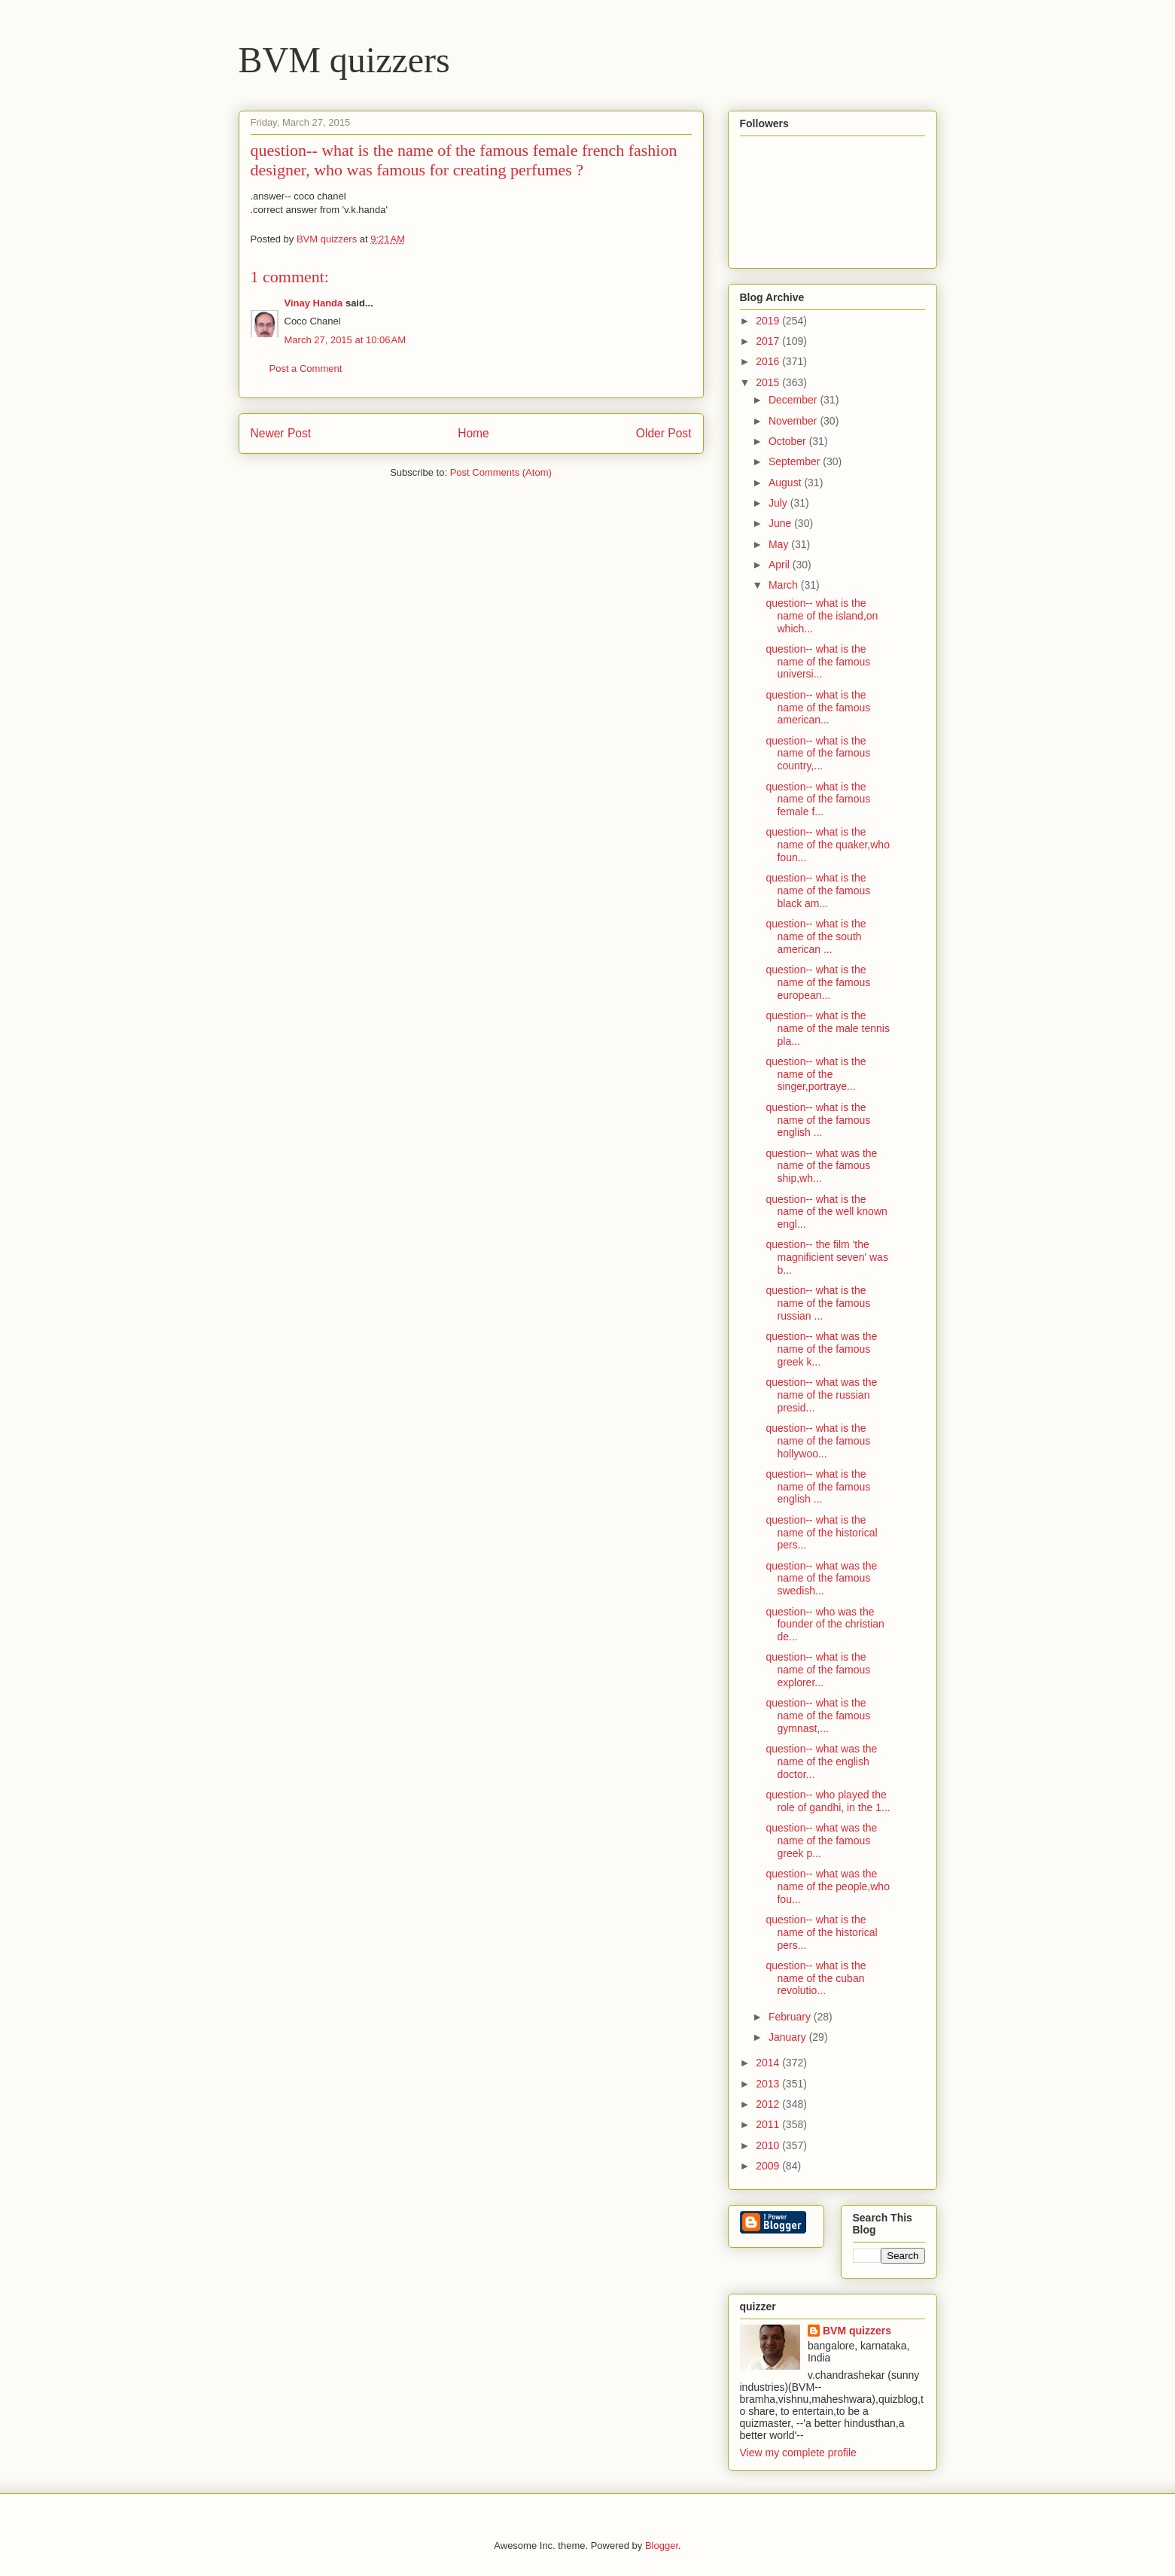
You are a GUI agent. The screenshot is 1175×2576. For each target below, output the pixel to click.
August (786, 483)
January (789, 2037)
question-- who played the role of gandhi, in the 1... (828, 1801)
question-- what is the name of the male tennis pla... (827, 1028)
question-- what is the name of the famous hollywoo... (818, 1441)
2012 (769, 2104)
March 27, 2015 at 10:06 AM (345, 340)
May (780, 544)
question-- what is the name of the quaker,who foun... (827, 844)
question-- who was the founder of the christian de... (825, 1624)
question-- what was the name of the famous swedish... (821, 1578)
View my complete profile (798, 2453)
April (781, 565)
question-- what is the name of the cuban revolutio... (816, 1978)
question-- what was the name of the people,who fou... (827, 1886)
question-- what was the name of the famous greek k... (821, 1349)
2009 (769, 2166)
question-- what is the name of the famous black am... (818, 890)
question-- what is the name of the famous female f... (818, 799)
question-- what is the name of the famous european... (818, 982)
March (785, 585)
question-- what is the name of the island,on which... (822, 616)
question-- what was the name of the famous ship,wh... (821, 1166)
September (796, 461)
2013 (769, 2084)
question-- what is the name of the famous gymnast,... (818, 1715)
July (779, 503)
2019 (769, 321)
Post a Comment (305, 368)
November (794, 421)
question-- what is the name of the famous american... (818, 707)
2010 (769, 2145)
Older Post (664, 433)
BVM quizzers (344, 60)
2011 (769, 2124)
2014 (769, 2063)
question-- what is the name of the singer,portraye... (816, 1074)
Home (473, 433)
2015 (769, 382)
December (794, 400)
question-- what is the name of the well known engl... (826, 1212)
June (781, 523)
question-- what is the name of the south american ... (816, 936)
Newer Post (281, 433)
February (791, 2017)
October (789, 441)
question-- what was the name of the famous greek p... (821, 1840)
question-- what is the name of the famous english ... (818, 1120)
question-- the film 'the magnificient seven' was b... (826, 1257)
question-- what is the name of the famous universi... (818, 662)
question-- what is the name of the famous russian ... (818, 1303)
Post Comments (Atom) (501, 472)
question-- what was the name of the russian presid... (821, 1395)
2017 (769, 341)
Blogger (661, 2545)
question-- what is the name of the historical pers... (821, 1532)
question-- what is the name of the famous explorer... (818, 1669)
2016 (769, 361)
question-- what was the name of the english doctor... (821, 1761)
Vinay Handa (314, 303)
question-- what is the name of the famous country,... (818, 753)
